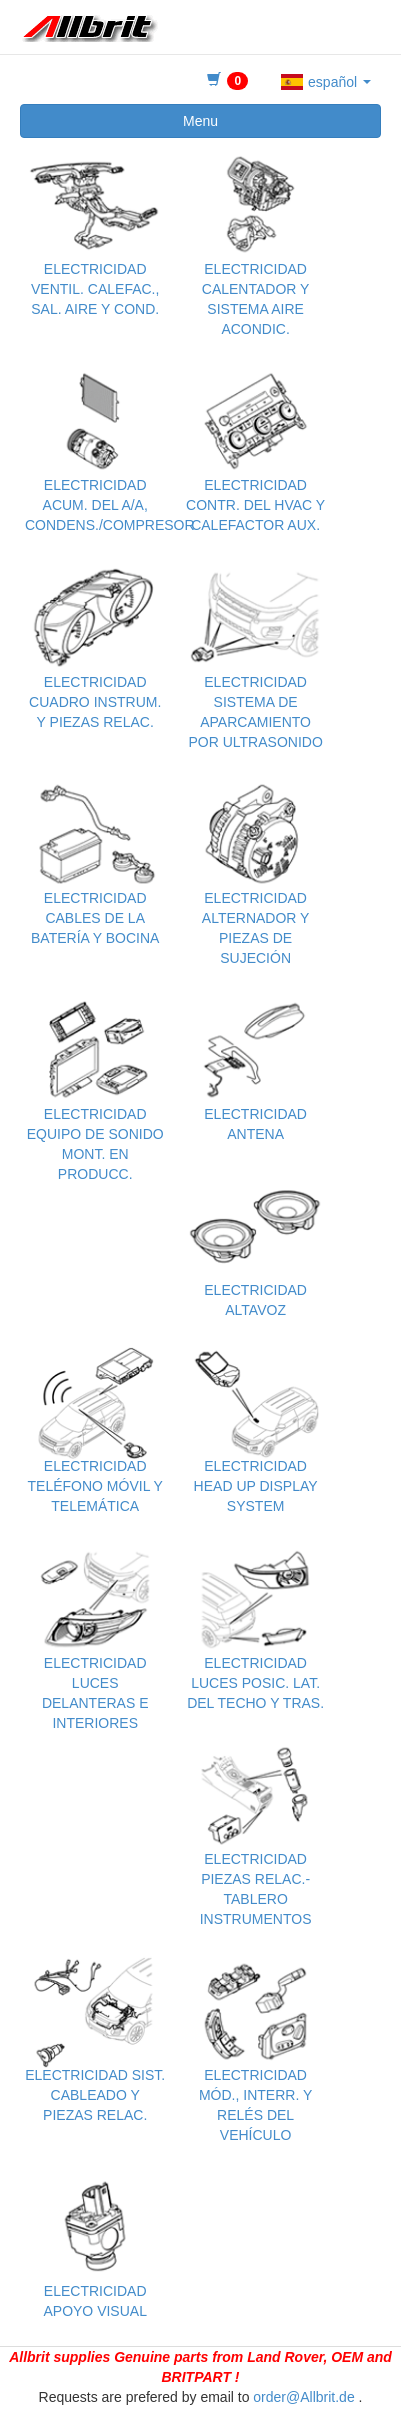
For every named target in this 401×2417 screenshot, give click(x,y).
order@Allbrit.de (303, 2397)
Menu (200, 121)
